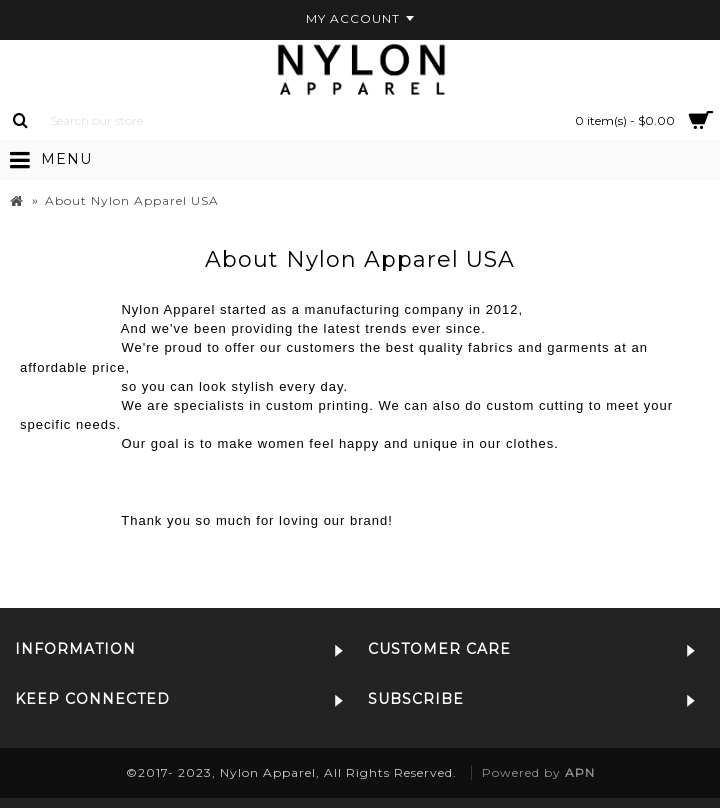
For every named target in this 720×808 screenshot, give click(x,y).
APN (580, 772)
